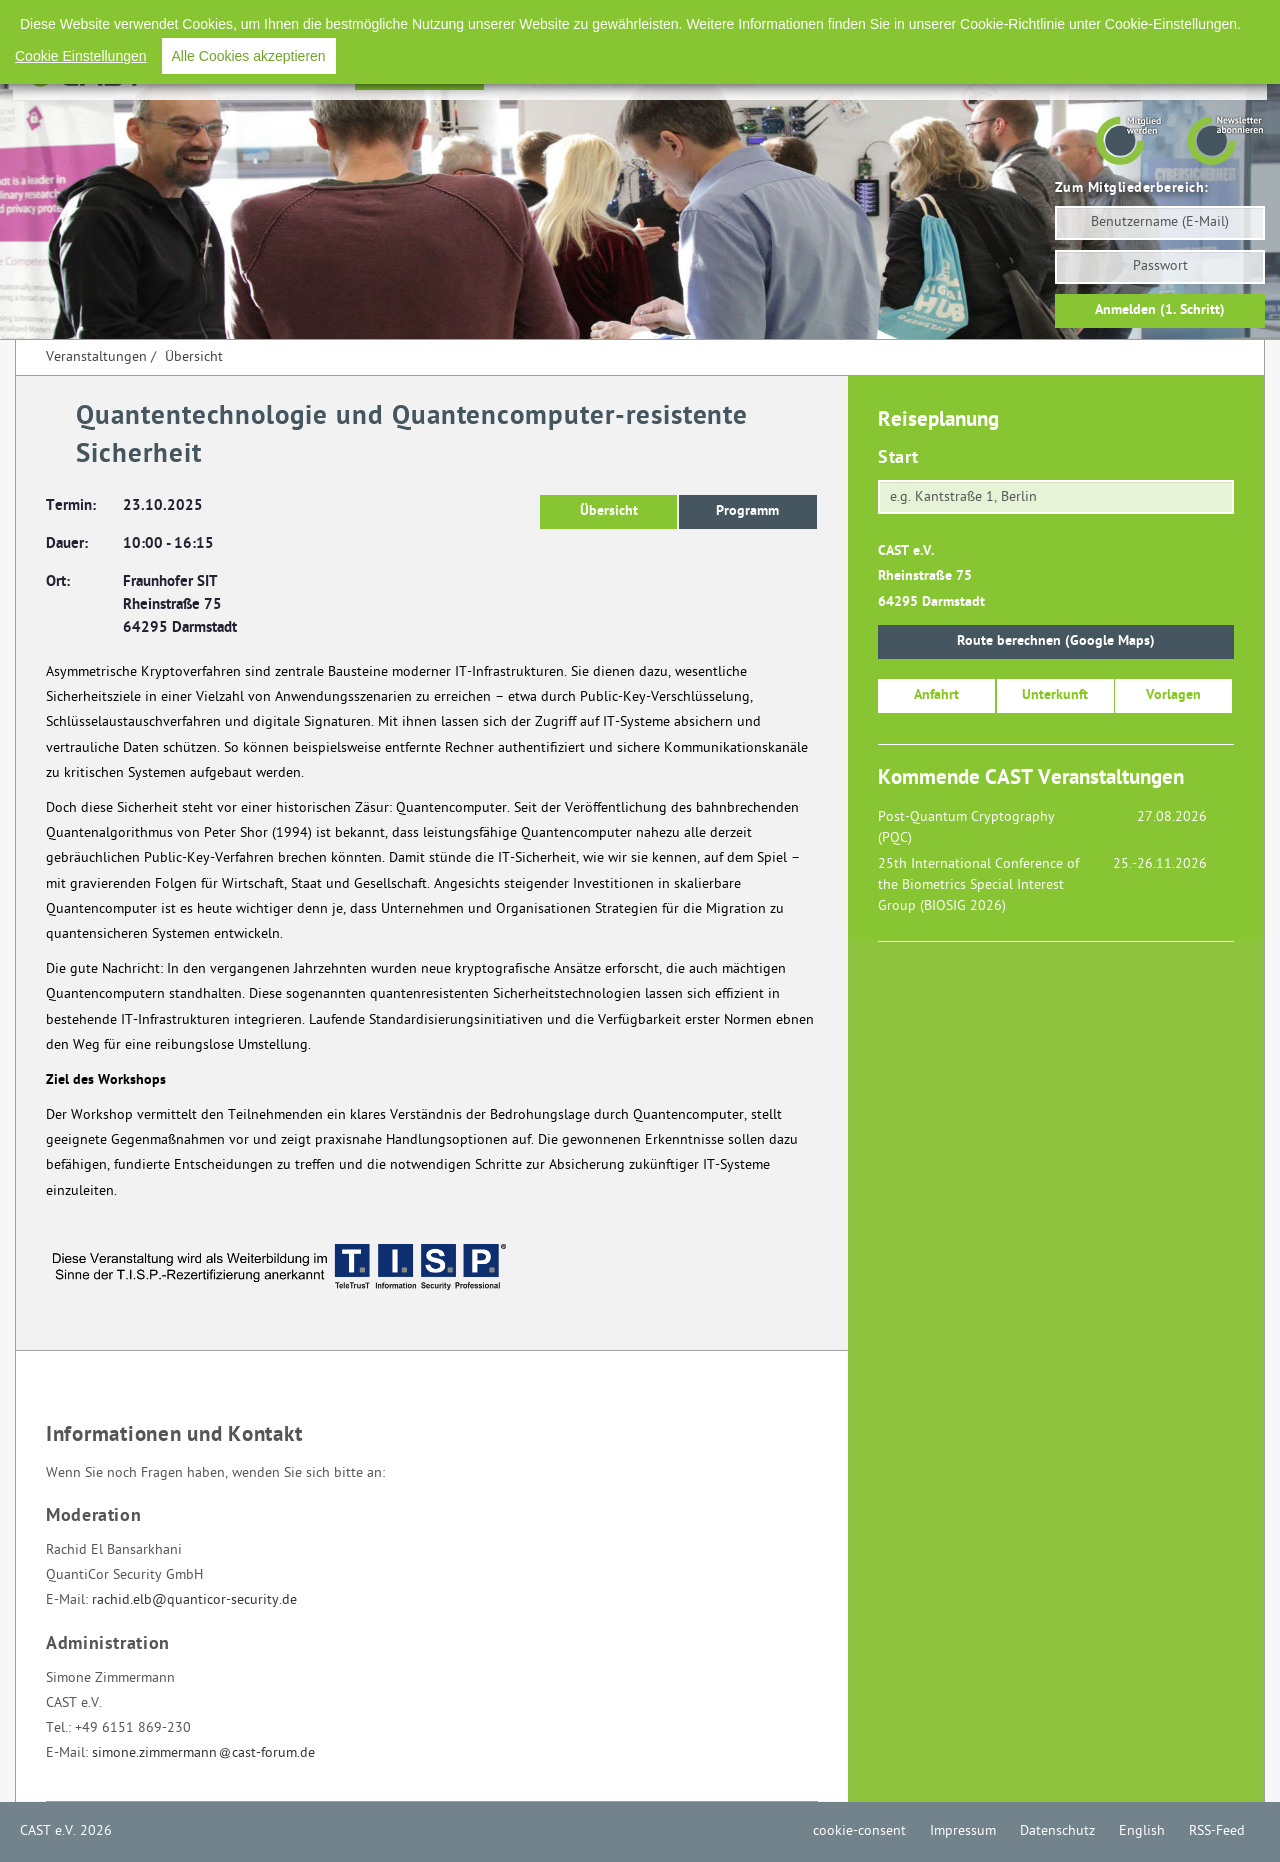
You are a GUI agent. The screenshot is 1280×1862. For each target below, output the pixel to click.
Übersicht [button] (609, 511)
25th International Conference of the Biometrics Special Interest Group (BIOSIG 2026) (978, 885)
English (1123, 19)
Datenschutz (1038, 19)
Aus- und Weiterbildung (690, 74)
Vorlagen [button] (1173, 695)
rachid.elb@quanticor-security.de (194, 1600)
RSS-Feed (1198, 19)
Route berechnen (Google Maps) (1056, 641)
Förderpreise (542, 74)
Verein (996, 74)
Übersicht (194, 357)
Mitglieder (1077, 74)
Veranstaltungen (419, 74)
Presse (929, 74)
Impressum (944, 19)
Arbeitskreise (839, 74)
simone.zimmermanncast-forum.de (203, 1753)
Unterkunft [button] (1055, 695)
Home (318, 74)
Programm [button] (747, 511)
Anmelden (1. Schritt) (1160, 310)
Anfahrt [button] (936, 695)
